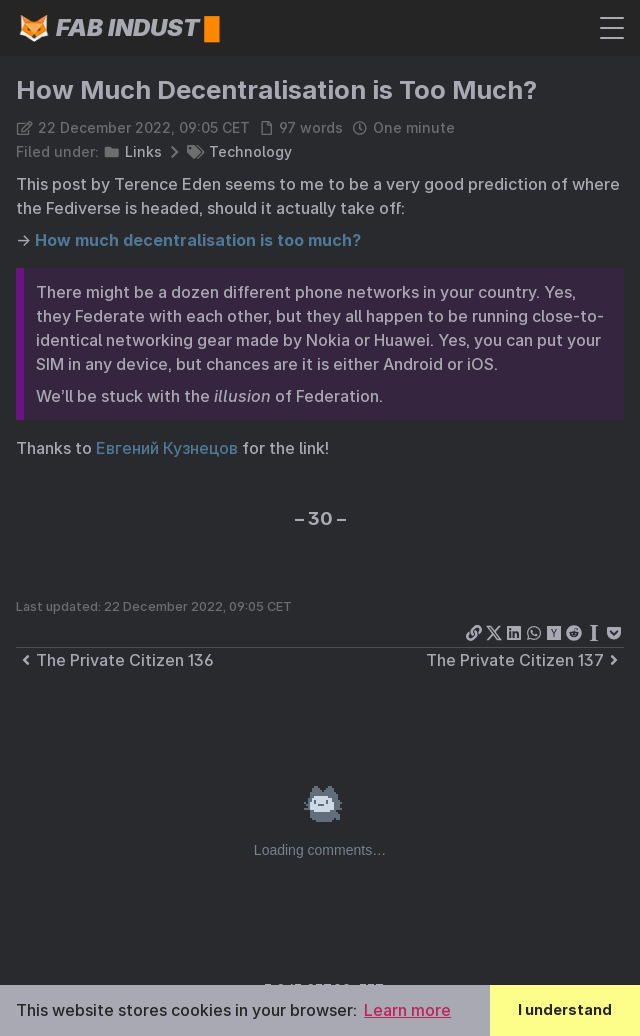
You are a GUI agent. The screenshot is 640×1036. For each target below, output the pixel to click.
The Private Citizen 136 (115, 660)
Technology (250, 151)
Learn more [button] (407, 1010)
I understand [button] (565, 1009)
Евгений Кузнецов (167, 448)
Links (143, 151)
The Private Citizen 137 (525, 660)
